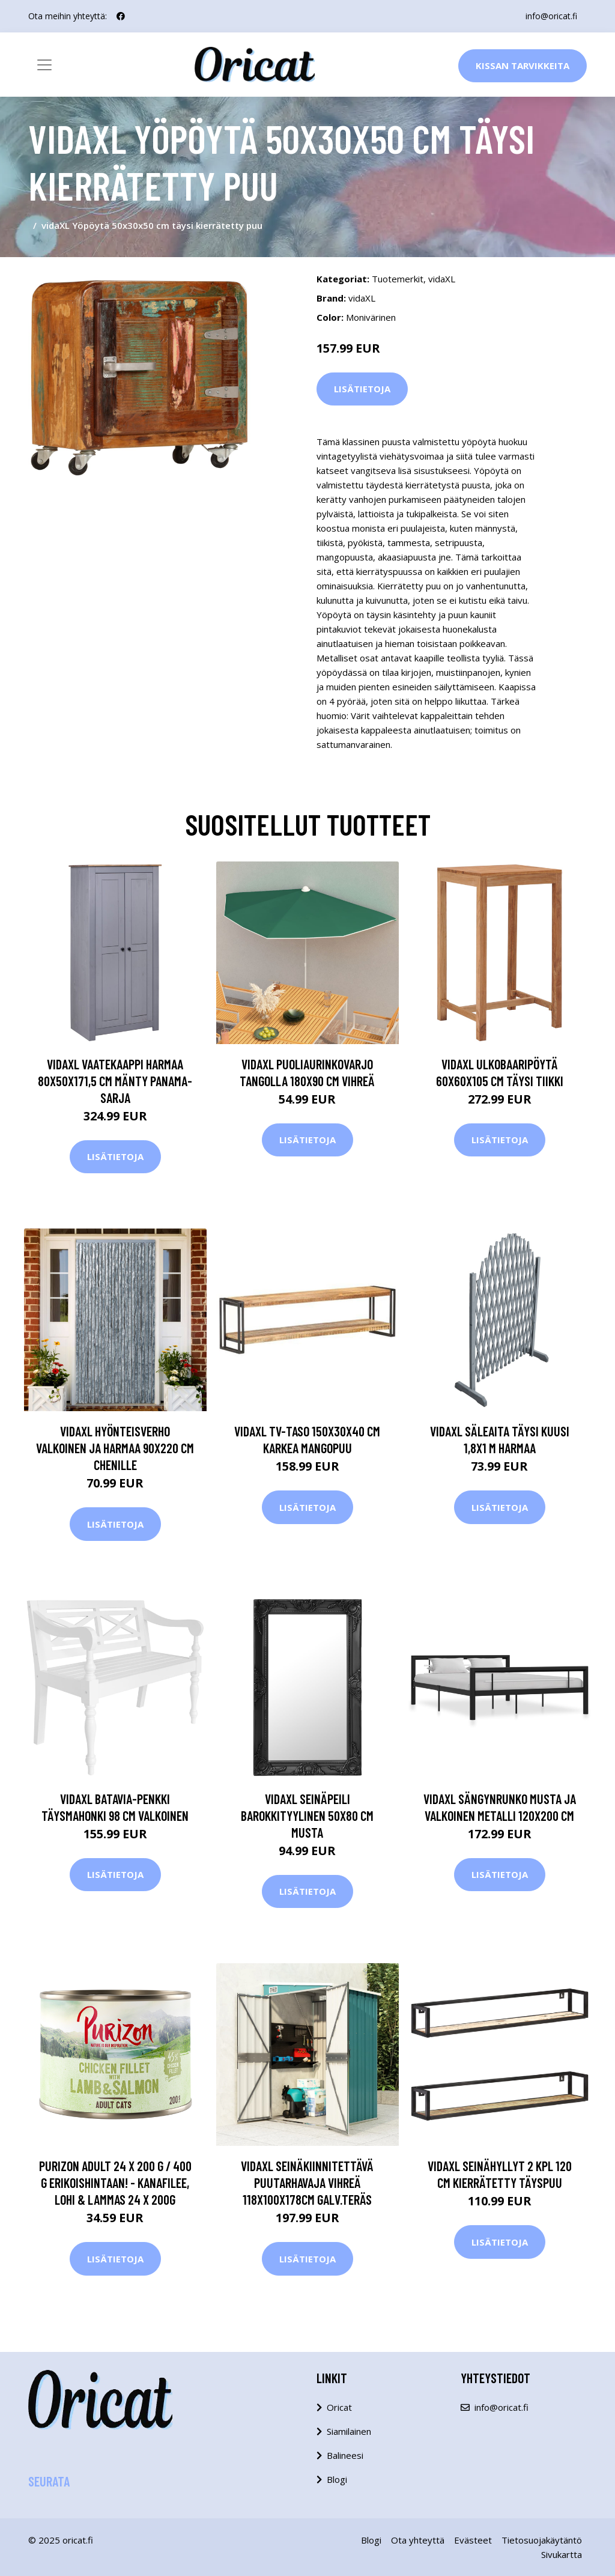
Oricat (339, 2407)
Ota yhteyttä (417, 2540)
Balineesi (345, 2455)
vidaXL (441, 279)
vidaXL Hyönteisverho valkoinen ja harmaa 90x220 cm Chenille (115, 1447)
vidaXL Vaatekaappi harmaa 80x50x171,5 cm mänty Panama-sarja (115, 1080)
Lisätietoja (362, 389)
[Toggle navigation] (44, 64)
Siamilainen (349, 2431)
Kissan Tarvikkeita (522, 65)
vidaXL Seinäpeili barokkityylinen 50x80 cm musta (307, 1815)
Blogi (337, 2479)
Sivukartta (561, 2554)
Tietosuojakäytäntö (541, 2540)
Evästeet (473, 2540)
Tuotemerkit (397, 279)
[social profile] (121, 16)
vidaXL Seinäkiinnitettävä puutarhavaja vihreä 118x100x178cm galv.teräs (307, 2182)
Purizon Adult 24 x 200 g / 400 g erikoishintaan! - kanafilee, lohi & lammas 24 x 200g (115, 2182)
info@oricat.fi (551, 16)
